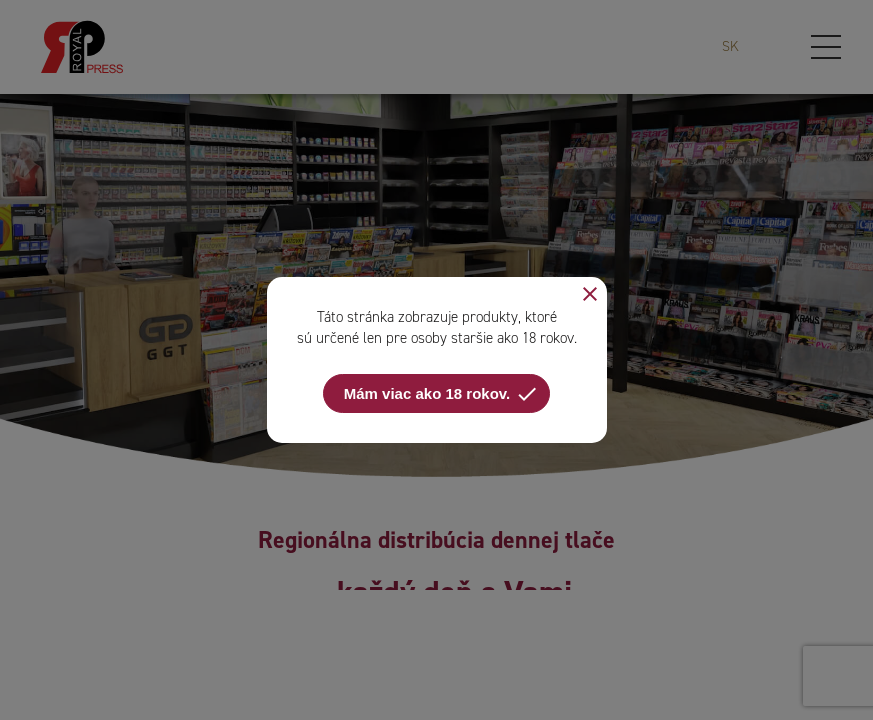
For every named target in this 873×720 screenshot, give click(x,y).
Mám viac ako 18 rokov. (441, 394)
